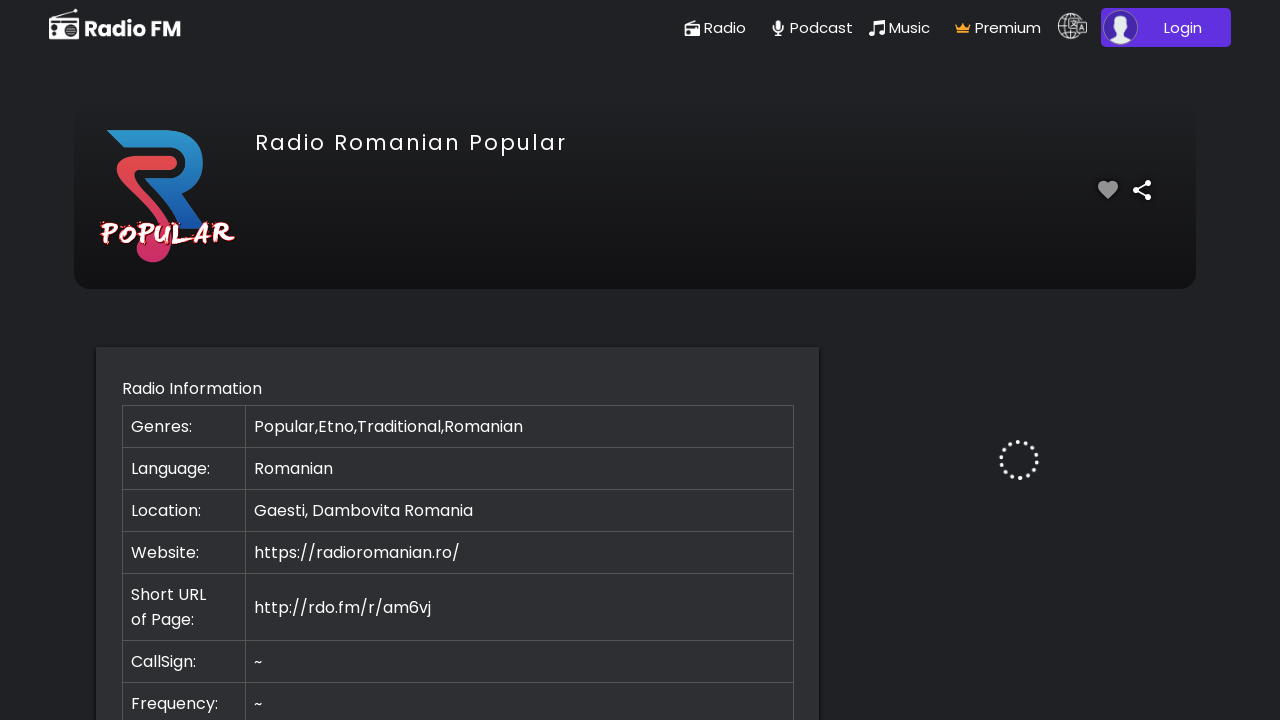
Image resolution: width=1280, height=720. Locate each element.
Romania (438, 510)
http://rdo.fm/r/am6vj (342, 607)
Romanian (293, 468)
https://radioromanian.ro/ (357, 552)
